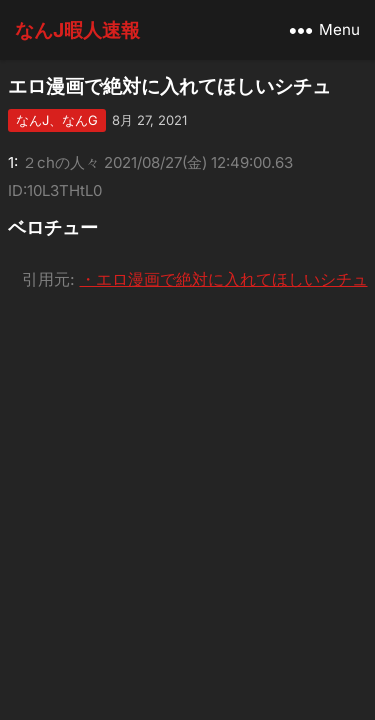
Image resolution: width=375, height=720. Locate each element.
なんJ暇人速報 (77, 30)
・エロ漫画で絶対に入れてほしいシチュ (224, 279)
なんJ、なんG (57, 120)
